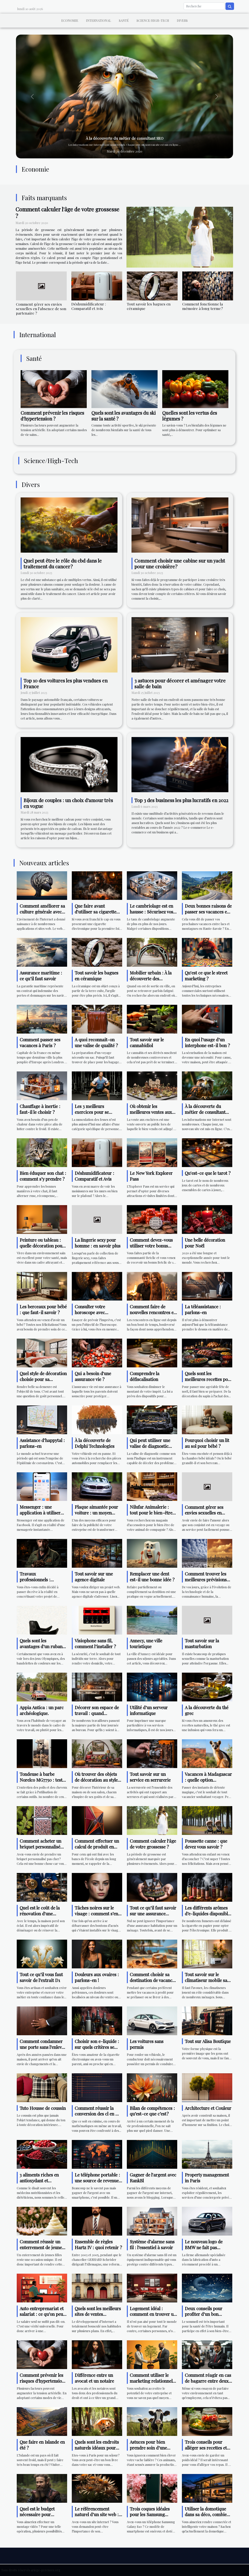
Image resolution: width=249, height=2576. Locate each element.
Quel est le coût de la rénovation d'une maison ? (40, 1913)
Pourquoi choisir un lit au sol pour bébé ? (207, 1443)
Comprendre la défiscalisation (144, 1376)
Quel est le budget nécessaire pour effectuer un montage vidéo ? (41, 2517)
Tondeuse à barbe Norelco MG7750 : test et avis (41, 1780)
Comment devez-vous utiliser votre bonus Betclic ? (151, 1245)
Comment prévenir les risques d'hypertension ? (52, 416)
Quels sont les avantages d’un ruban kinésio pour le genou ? (42, 1646)
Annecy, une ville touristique (146, 1643)
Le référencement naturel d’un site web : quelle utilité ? (97, 2514)
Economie (69, 20)
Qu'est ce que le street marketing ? (206, 975)
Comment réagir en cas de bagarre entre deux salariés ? (208, 2381)
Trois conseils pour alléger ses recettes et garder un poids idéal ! (207, 2447)
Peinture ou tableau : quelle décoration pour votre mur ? (42, 1245)
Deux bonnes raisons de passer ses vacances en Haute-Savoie (208, 911)
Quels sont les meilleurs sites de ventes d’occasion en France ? (98, 2314)
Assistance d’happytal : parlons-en (42, 1443)
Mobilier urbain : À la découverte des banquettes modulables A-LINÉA (152, 981)
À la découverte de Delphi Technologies (94, 1443)
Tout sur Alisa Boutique (208, 2041)
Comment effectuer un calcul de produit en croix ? (97, 1846)
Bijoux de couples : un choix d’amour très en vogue (68, 803)
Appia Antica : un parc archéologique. (42, 1710)
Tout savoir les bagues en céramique (149, 306)
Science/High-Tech (153, 20)
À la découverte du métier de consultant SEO (205, 1112)
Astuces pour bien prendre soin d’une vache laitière (148, 2447)
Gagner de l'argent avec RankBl (153, 2177)
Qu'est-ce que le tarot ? (208, 1173)
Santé (124, 20)
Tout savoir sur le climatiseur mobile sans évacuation (208, 1980)
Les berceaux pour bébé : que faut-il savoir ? (43, 1309)
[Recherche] (204, 6)
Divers (182, 20)
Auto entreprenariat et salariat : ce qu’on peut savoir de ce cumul (42, 2314)
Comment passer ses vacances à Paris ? (40, 1042)
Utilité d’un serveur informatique (149, 1710)
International (98, 20)
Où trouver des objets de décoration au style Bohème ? (96, 1780)
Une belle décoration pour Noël (205, 1243)
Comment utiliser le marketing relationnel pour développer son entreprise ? (151, 2383)
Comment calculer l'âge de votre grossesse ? (67, 212)
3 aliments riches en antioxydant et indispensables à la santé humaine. (39, 2183)
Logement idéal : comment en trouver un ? (153, 2314)
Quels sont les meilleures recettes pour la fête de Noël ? (208, 1379)
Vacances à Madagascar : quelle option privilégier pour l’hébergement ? (208, 1782)
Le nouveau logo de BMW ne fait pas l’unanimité (204, 2247)
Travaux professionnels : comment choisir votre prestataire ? (42, 1582)
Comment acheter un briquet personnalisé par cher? (40, 1846)
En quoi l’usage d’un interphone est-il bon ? (207, 1042)
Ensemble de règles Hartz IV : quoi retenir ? (98, 2244)
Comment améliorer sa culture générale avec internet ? (42, 911)
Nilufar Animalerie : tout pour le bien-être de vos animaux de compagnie (151, 1515)
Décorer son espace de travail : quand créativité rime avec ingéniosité (97, 1716)
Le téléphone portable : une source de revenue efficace (97, 2180)
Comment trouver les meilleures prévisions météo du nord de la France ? (206, 1582)
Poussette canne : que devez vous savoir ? (206, 1844)
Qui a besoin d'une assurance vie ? (93, 1376)
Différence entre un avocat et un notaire (94, 2378)
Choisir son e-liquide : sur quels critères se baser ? (97, 2047)
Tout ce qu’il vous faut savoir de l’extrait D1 (41, 1977)
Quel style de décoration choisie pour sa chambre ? (43, 1379)
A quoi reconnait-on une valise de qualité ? (96, 1042)
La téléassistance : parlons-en (203, 1309)
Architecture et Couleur (208, 2108)
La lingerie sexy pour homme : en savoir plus (97, 1243)
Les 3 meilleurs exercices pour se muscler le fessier (92, 1112)
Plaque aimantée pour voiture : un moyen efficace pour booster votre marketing (96, 1515)
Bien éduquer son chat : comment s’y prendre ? (43, 1176)
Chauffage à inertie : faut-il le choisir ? (40, 1109)
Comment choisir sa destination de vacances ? (153, 1980)
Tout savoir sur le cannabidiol (147, 1042)
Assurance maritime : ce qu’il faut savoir (41, 975)
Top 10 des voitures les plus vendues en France (66, 683)
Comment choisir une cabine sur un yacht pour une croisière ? (179, 563)
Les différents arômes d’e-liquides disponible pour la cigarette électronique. (207, 1916)
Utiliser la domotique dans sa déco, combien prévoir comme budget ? (207, 2517)
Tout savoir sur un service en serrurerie (150, 1777)
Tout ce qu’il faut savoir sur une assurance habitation (153, 1913)
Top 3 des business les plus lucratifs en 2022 (181, 800)
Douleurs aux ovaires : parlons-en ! (97, 1977)
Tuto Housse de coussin (43, 2108)
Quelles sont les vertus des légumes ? (189, 416)
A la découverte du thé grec (206, 1710)
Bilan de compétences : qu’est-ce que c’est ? (152, 2111)
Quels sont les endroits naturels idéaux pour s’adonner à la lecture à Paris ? (97, 2450)
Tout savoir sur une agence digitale (94, 1576)
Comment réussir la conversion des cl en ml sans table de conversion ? (97, 2116)
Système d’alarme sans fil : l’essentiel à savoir (152, 2244)
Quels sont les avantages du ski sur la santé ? (123, 416)
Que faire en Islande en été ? (42, 2445)
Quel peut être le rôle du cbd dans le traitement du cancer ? (63, 563)
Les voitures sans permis (146, 2044)
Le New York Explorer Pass (151, 1176)
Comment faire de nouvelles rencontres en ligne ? (153, 1312)
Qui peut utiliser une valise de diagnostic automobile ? (150, 1446)
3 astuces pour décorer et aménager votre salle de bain (180, 683)
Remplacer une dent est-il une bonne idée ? (152, 1576)
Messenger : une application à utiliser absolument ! (40, 1512)
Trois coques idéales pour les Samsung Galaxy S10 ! (150, 2514)
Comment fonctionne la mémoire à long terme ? (202, 306)
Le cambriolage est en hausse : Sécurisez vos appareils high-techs (151, 911)
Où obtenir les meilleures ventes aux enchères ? (151, 1112)
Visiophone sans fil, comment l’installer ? (95, 1643)
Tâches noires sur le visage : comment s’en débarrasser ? (96, 1913)
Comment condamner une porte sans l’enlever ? (43, 2047)
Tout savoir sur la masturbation (202, 1643)
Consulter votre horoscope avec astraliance (90, 1312)
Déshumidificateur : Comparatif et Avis (88, 306)
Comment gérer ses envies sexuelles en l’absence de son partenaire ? (41, 309)
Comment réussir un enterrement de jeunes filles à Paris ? (42, 2247)
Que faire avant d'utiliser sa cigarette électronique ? (95, 911)
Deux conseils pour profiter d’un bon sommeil (203, 2314)
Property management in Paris (207, 2177)
